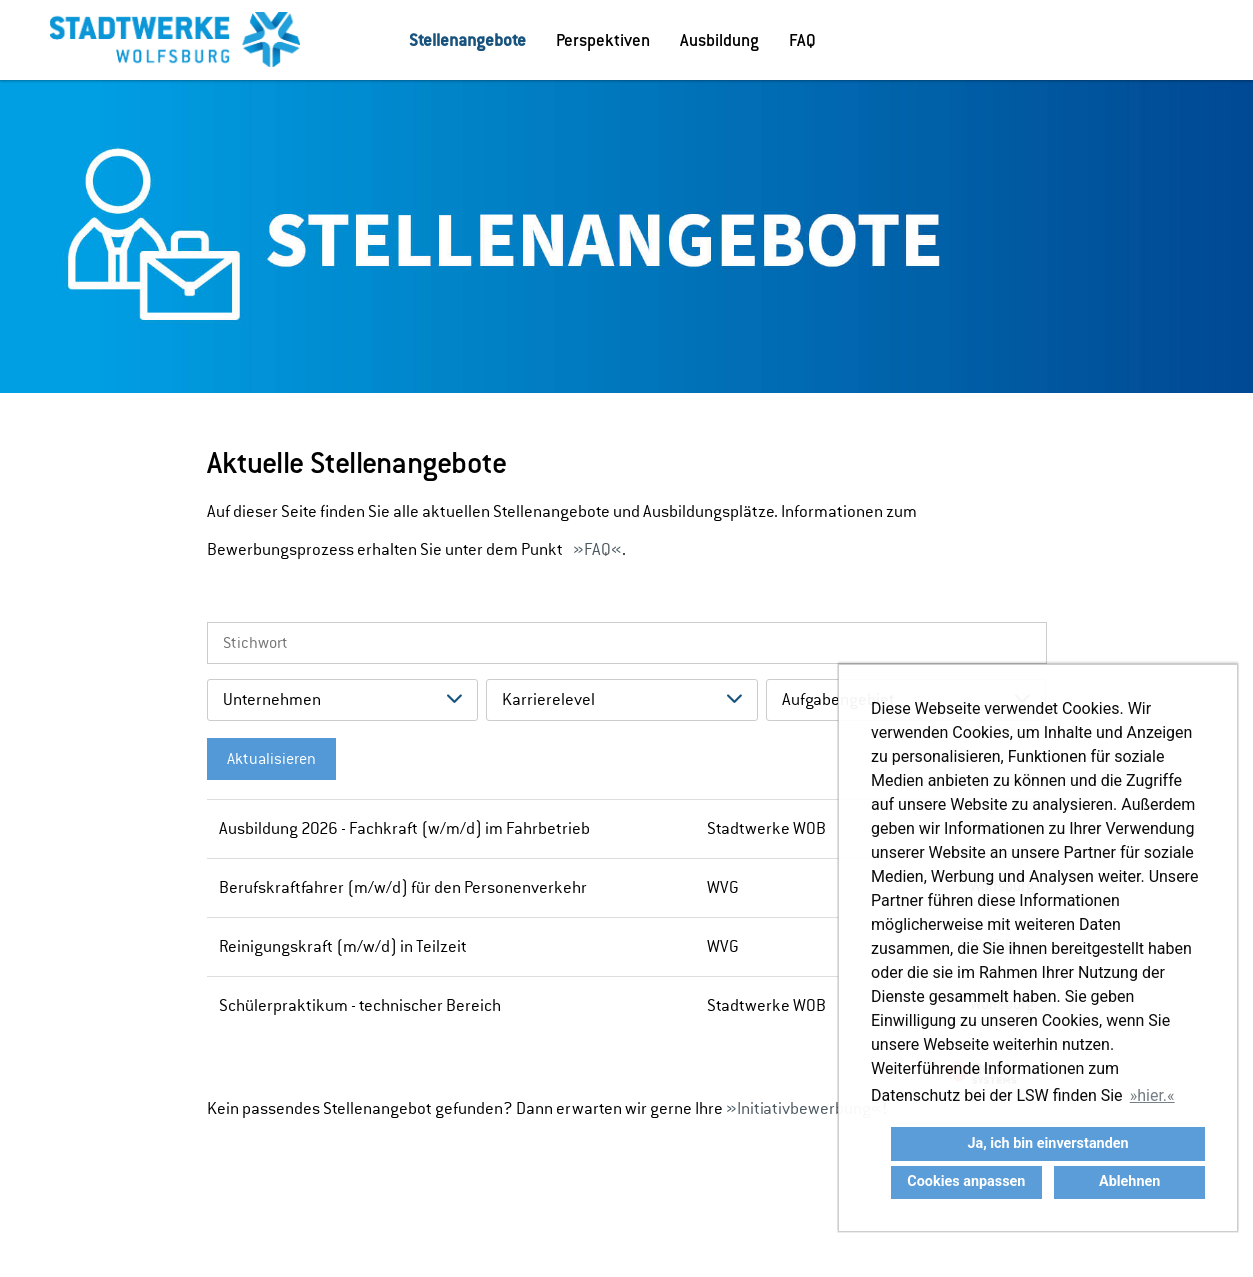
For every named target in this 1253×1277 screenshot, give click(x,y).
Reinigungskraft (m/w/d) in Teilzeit (343, 946)
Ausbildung (719, 40)
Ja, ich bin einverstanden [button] (1047, 1143)
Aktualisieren (271, 759)
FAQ (802, 40)
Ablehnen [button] (1129, 1181)
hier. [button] (1152, 1095)
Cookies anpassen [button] (966, 1181)
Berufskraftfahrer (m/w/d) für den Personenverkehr (403, 887)
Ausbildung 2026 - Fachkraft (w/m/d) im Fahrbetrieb (404, 828)
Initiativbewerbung (804, 1108)
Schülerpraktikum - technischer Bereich (360, 1005)
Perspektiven (603, 40)
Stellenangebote (467, 40)
